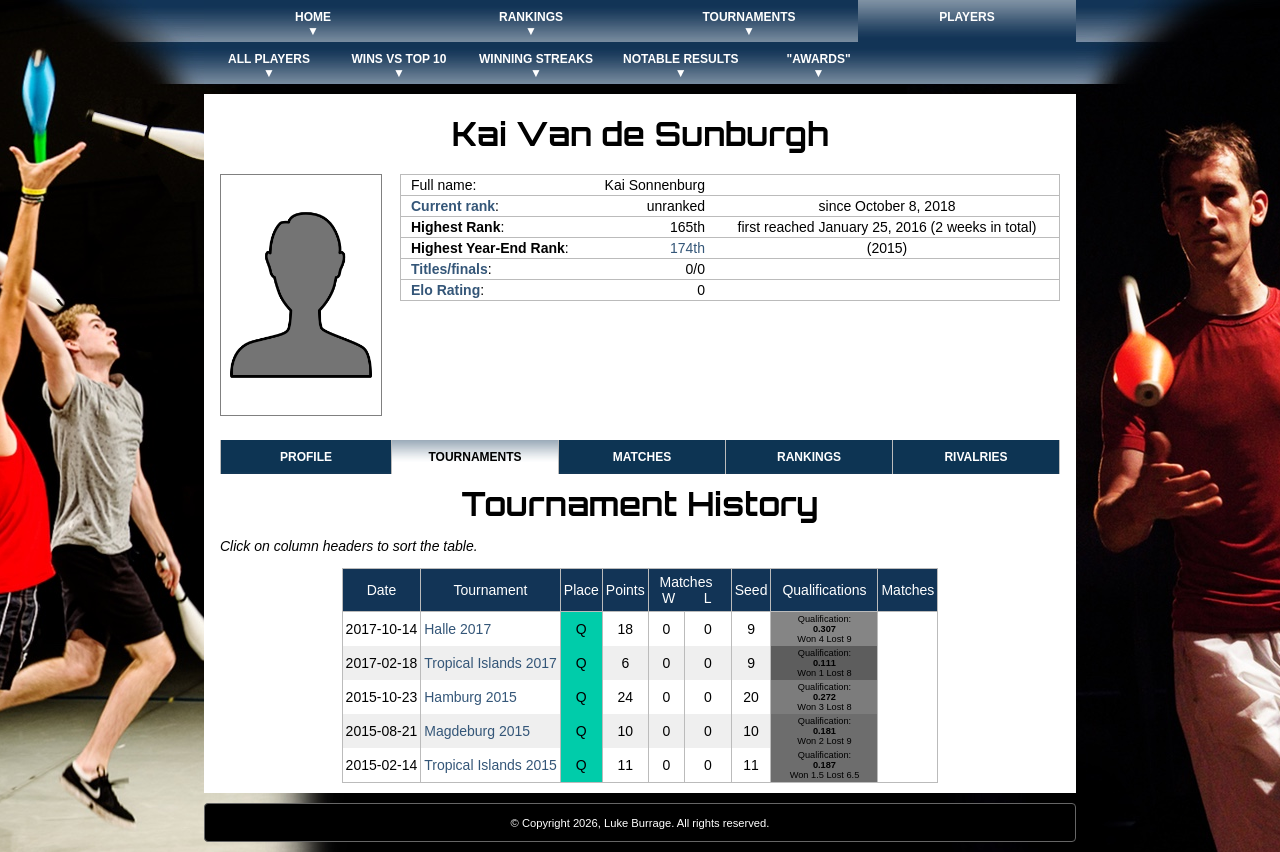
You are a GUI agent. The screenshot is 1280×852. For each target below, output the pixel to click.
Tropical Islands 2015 (490, 765)
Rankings (809, 457)
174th (687, 248)
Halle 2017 (457, 629)
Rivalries (975, 457)
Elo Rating (445, 290)
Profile (306, 457)
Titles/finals (449, 269)
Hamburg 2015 (470, 697)
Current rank (453, 206)
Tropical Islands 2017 (490, 663)
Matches (642, 457)
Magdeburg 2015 (477, 731)
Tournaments (474, 457)
